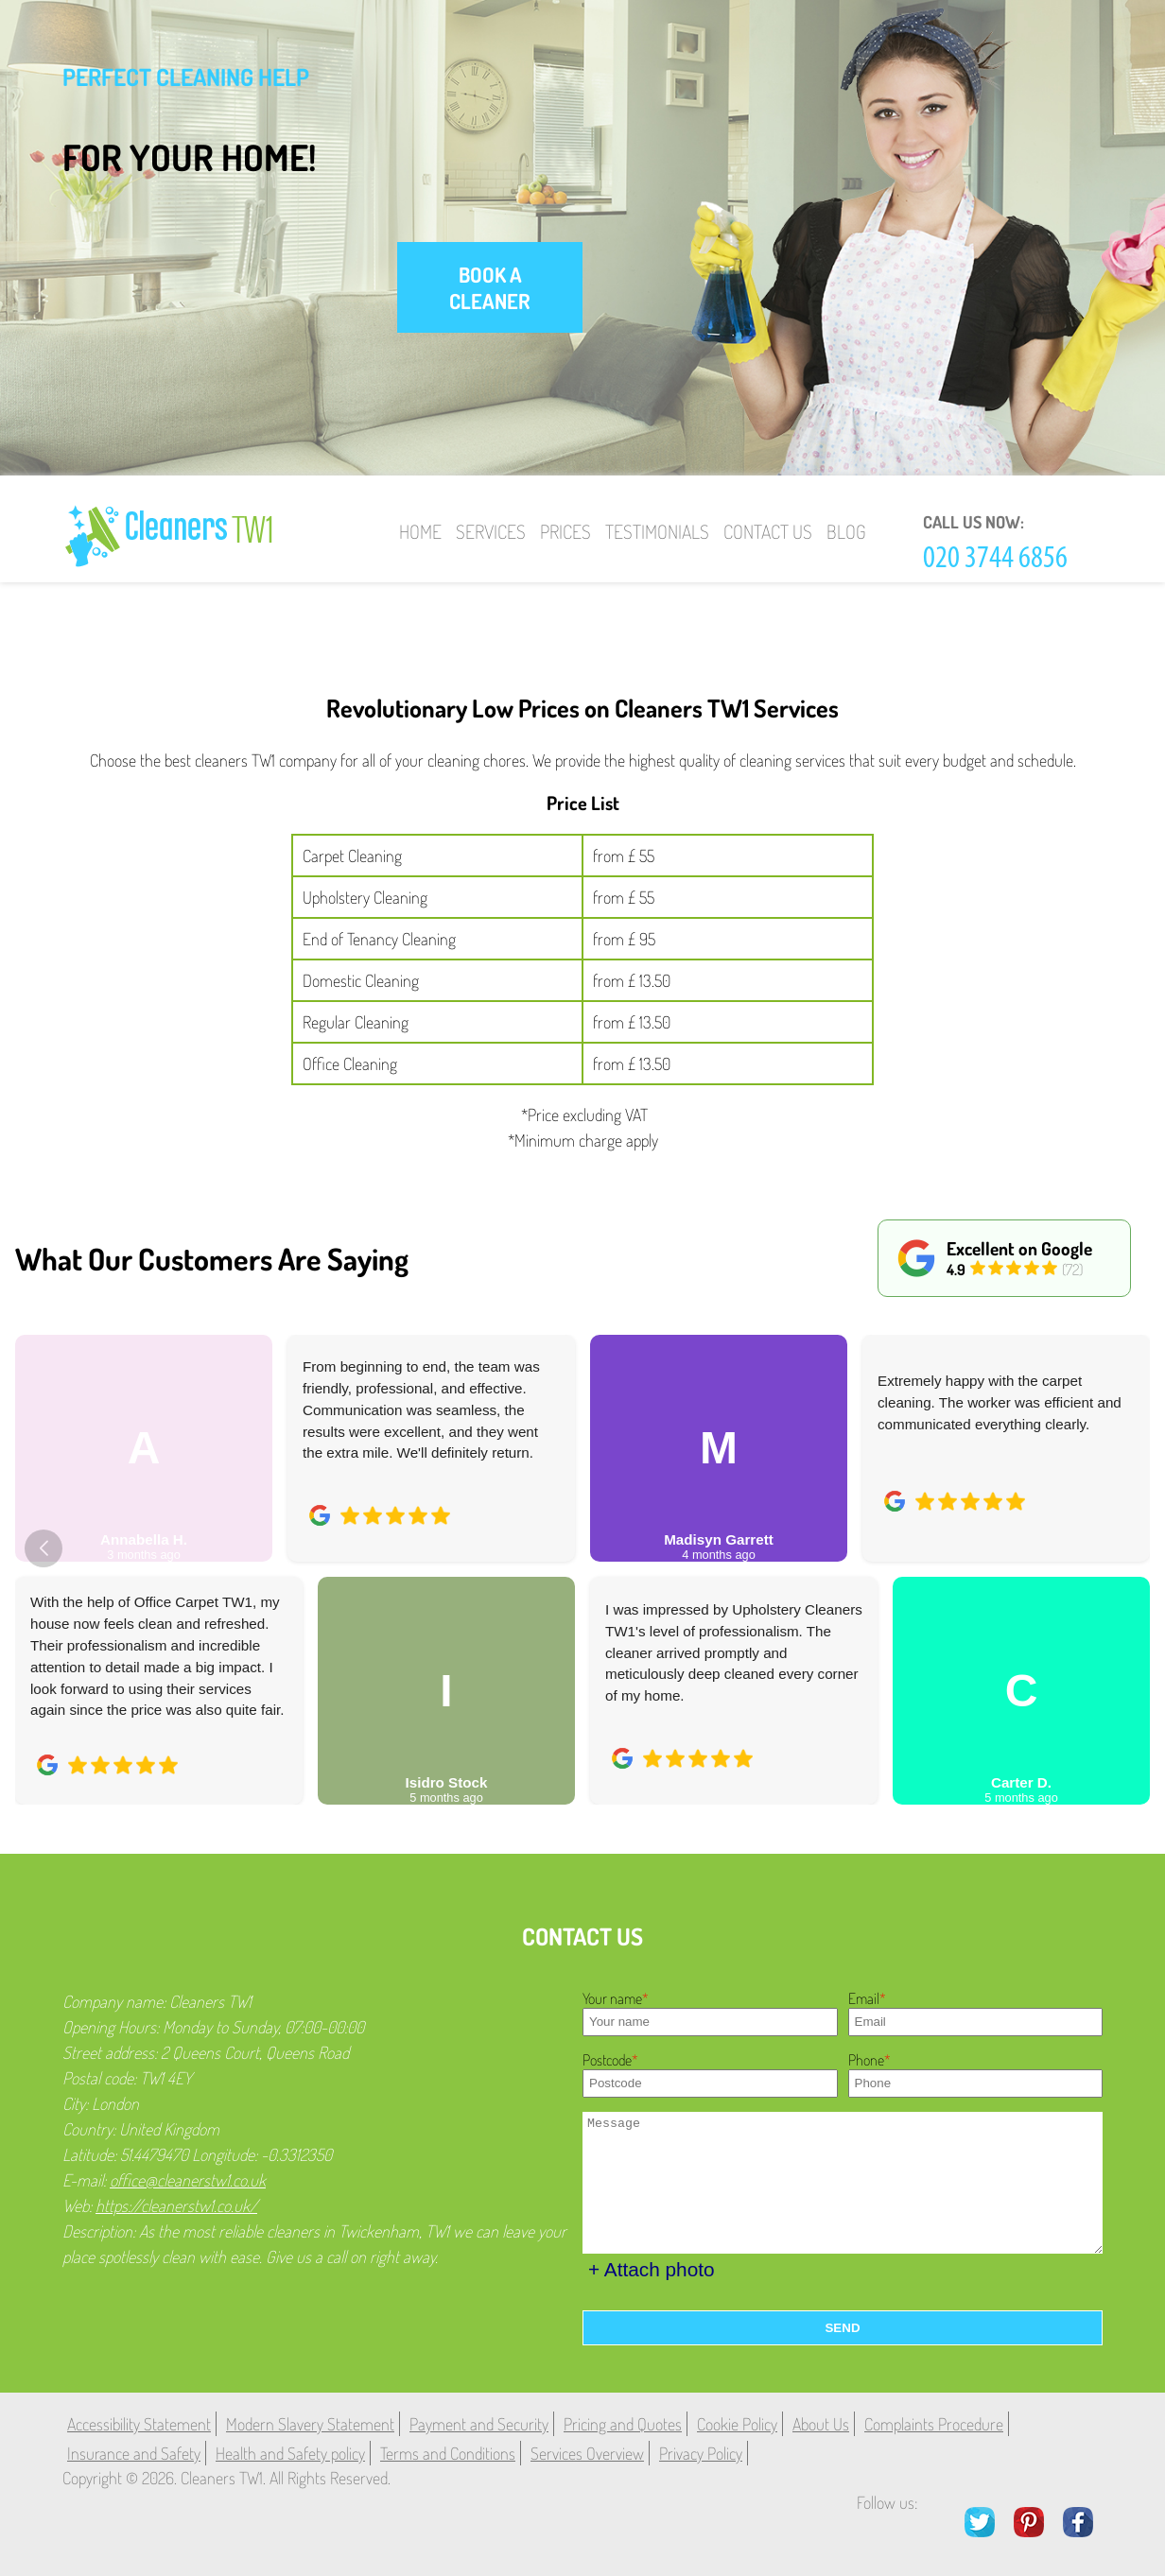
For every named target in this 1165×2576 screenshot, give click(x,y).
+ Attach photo (651, 2269)
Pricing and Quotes (623, 2423)
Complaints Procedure (933, 2423)
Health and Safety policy (290, 2453)
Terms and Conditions (447, 2453)
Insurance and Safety (133, 2453)
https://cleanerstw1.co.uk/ (176, 2205)
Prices (565, 531)
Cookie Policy (737, 2423)
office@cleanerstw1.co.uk (188, 2180)
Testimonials (657, 531)
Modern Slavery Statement (310, 2423)
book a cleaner (489, 287)
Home (420, 531)
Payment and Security (478, 2423)
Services (491, 531)
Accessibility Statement (139, 2423)
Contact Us (767, 531)
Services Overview (587, 2453)
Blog (846, 531)
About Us (820, 2423)
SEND (842, 2328)
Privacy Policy (700, 2453)
